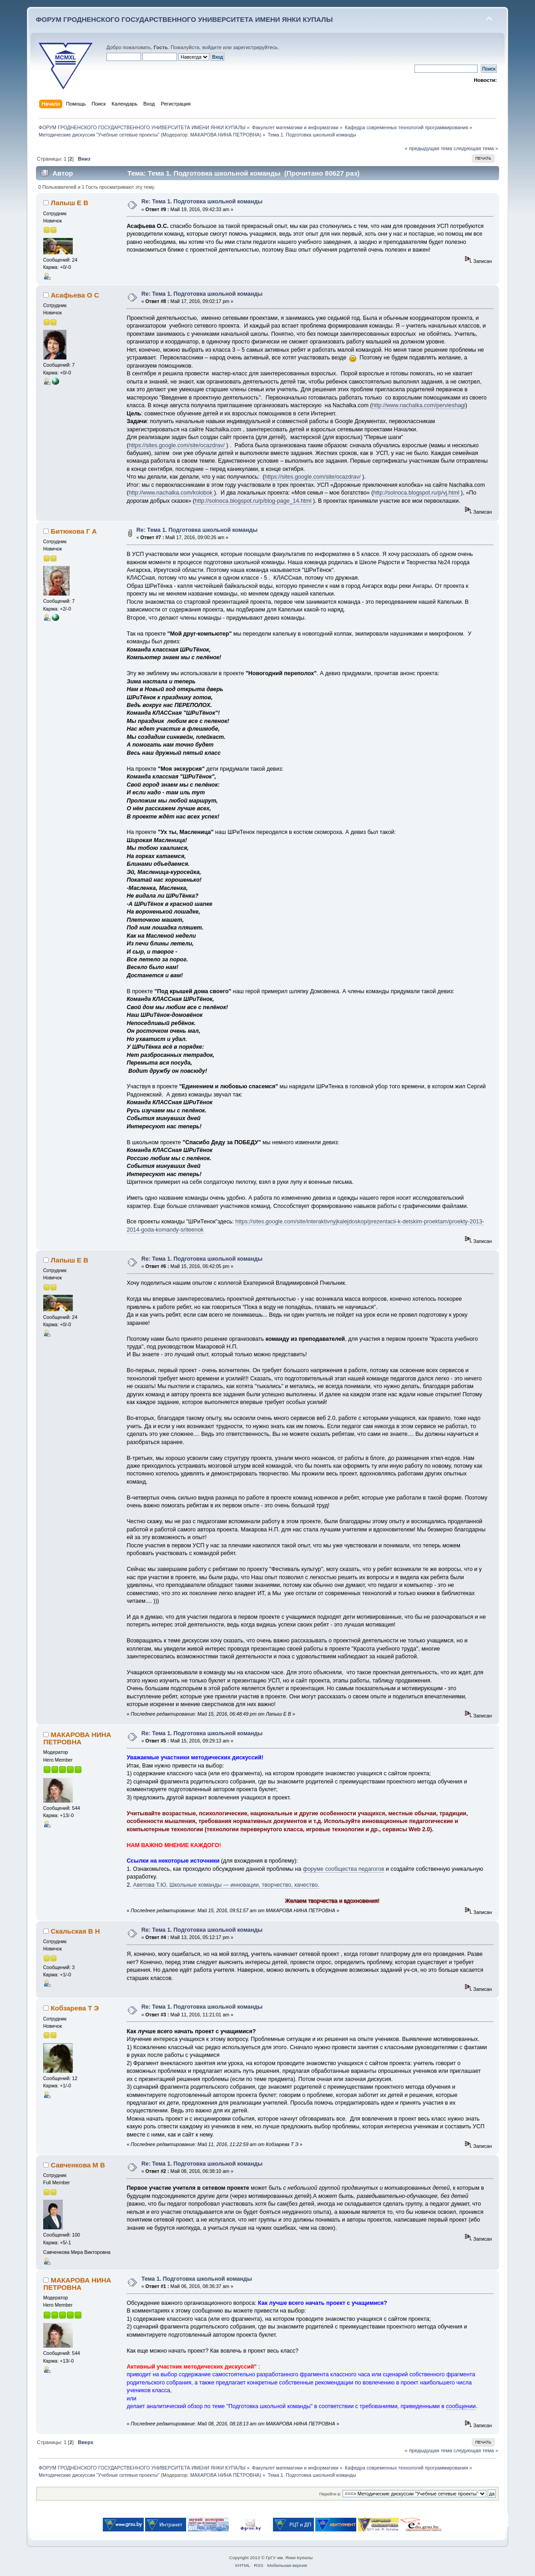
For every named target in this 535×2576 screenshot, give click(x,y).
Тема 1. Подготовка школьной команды (196, 2279)
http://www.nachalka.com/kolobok (171, 493)
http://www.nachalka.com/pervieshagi (418, 405)
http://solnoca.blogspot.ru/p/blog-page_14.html (254, 501)
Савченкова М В (77, 2165)
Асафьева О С (74, 295)
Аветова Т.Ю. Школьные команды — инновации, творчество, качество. (226, 1885)
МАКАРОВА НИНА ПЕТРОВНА (225, 134)
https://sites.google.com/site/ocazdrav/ (178, 445)
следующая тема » (476, 148)
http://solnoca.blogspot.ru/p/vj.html (417, 493)
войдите (211, 47)
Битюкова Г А (73, 531)
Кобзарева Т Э (74, 2008)
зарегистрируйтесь (255, 47)
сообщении (460, 2406)
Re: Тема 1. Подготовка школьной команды (201, 201)
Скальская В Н (75, 1931)
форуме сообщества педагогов (343, 1869)
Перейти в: (330, 2493)
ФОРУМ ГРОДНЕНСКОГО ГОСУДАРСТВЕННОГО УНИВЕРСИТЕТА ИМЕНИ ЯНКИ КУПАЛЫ (184, 19)
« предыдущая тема (428, 148)
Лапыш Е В (69, 203)
